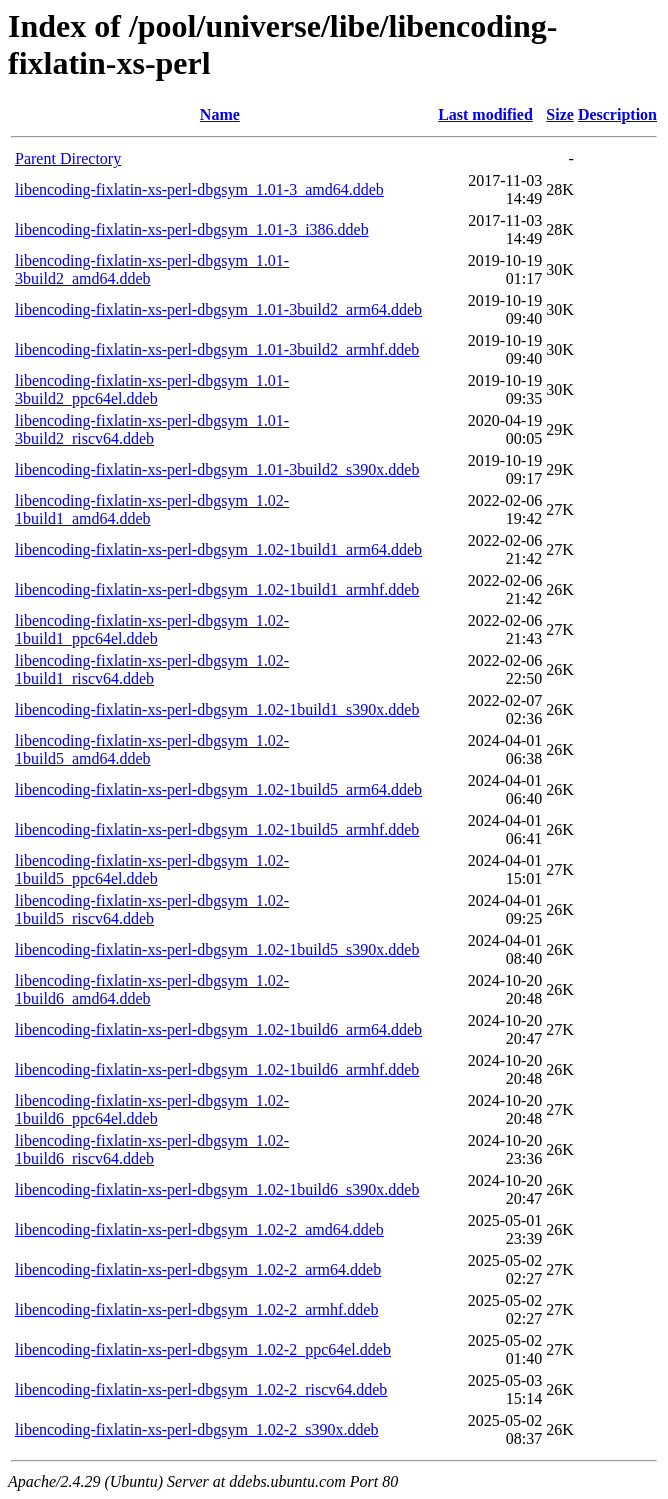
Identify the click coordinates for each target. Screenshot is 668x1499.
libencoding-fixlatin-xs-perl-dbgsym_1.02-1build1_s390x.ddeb (217, 709)
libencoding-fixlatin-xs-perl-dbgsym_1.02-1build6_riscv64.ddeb (152, 1149)
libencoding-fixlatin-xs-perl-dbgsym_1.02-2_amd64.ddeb (199, 1229)
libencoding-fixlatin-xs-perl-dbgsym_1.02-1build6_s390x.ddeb (217, 1189)
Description (617, 114)
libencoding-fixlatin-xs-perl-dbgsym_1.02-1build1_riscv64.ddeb (152, 669)
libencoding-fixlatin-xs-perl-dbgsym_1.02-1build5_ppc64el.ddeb (152, 869)
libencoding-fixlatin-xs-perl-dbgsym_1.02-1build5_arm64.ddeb (218, 789)
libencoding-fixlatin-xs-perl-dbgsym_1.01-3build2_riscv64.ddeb (152, 429)
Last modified (485, 114)
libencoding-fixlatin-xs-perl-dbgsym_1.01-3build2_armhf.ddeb (217, 349)
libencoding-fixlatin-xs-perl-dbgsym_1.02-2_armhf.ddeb (196, 1309)
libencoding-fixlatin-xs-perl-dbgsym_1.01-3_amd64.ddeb (199, 189)
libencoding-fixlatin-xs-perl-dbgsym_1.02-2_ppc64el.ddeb (203, 1349)
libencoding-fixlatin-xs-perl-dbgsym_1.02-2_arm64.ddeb (198, 1269)
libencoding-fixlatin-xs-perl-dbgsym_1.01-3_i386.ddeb (192, 229)
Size (560, 114)
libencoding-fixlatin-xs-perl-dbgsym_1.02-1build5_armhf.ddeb (217, 829)
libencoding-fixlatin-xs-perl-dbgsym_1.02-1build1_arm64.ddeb (218, 549)
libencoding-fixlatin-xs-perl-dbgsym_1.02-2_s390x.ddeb (197, 1429)
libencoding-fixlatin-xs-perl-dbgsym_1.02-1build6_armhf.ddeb (217, 1069)
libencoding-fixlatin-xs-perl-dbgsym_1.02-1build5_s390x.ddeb (217, 949)
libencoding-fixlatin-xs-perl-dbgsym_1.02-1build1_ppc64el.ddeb (152, 629)
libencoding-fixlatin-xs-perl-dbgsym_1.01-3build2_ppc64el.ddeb (152, 389)
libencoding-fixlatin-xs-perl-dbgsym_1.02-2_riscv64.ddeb (201, 1389)
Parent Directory (68, 158)
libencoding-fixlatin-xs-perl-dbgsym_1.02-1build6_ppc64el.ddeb (152, 1109)
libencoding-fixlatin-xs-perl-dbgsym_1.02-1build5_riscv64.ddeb (152, 909)
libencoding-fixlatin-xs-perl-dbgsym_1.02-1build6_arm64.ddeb (218, 1029)
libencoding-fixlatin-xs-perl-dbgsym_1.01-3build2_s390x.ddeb (217, 469)
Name (220, 114)
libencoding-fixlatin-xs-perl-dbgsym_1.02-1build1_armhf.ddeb (217, 589)
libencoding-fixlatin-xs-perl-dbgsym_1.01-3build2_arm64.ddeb (218, 309)
